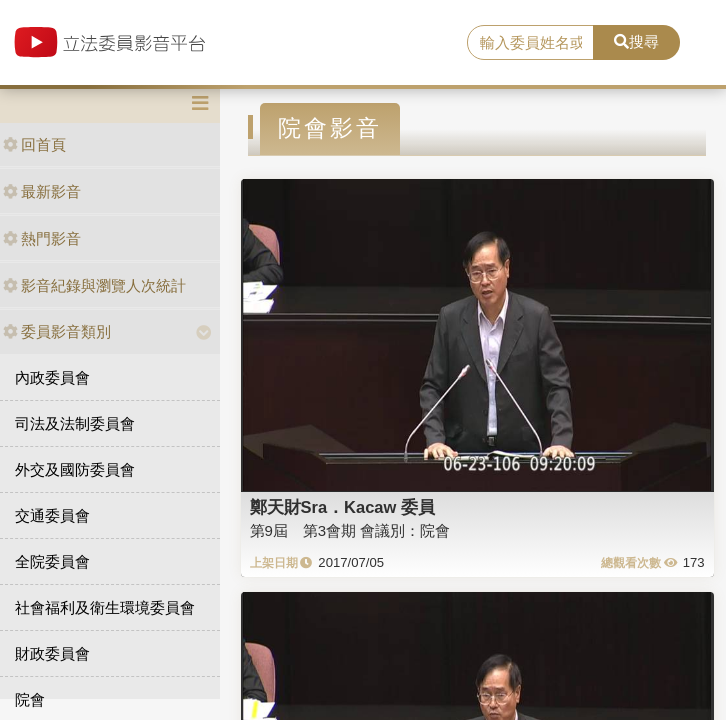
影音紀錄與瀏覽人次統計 (94, 285)
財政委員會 (52, 653)
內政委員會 (52, 377)
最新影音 (42, 191)
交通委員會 (52, 515)
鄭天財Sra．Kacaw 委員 (342, 507)
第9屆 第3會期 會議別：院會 (350, 530)
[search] (530, 43)
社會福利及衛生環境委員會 (105, 607)
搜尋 (636, 41)
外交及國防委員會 (75, 469)
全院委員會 (52, 561)
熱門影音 (42, 238)
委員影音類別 (57, 331)
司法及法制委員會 (75, 423)
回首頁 (34, 144)
